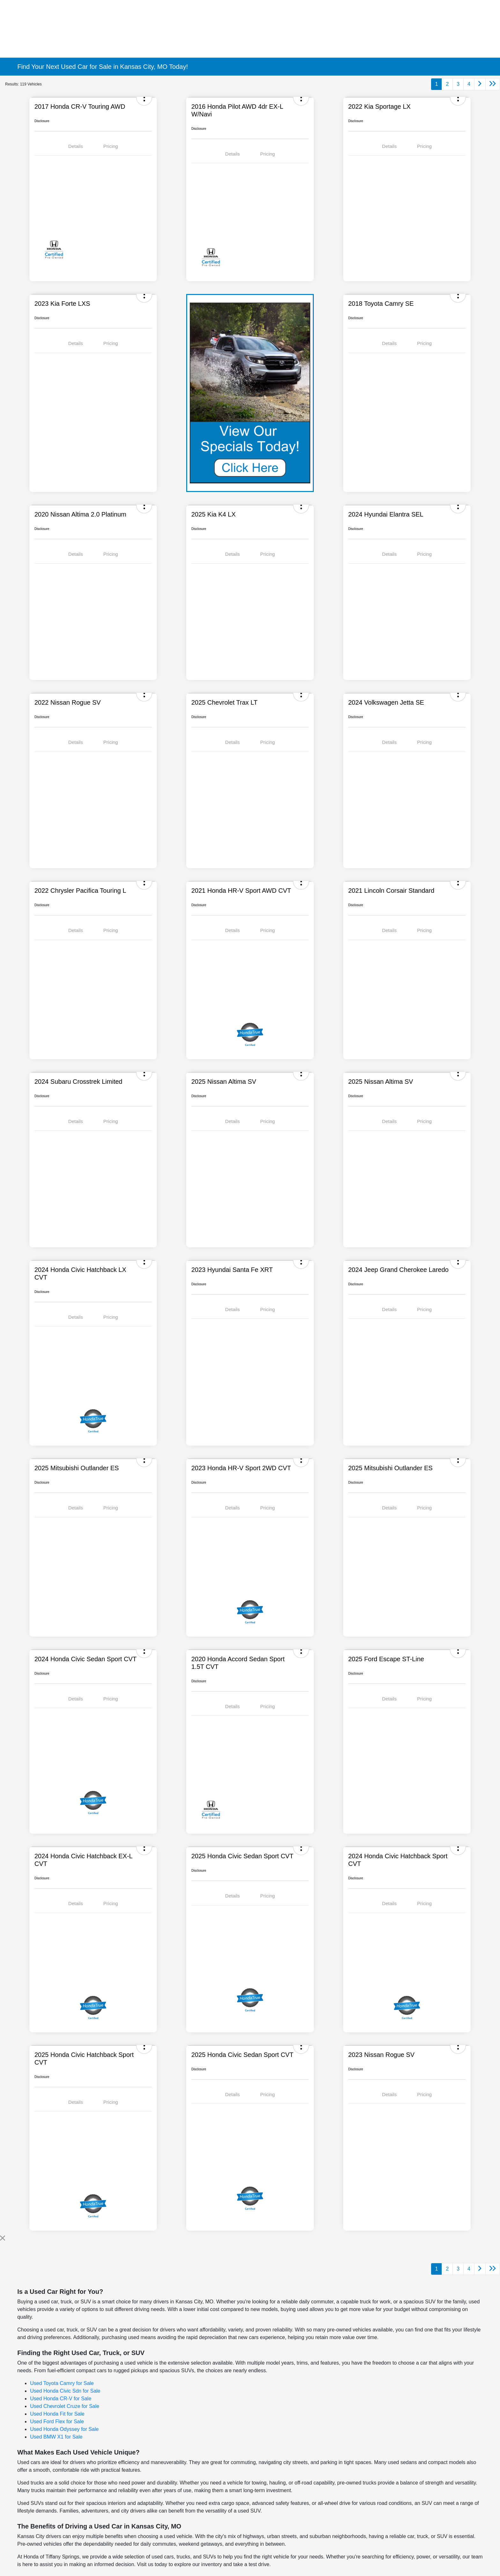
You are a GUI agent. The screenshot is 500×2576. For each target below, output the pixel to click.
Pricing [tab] (110, 146)
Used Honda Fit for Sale (57, 2414)
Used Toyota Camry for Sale (62, 2383)
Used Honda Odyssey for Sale (64, 2429)
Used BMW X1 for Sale (56, 2437)
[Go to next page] (480, 84)
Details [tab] (75, 146)
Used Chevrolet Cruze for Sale (64, 2406)
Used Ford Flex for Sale (57, 2421)
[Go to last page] (492, 84)
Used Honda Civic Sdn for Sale (65, 2391)
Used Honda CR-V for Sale (60, 2398)
